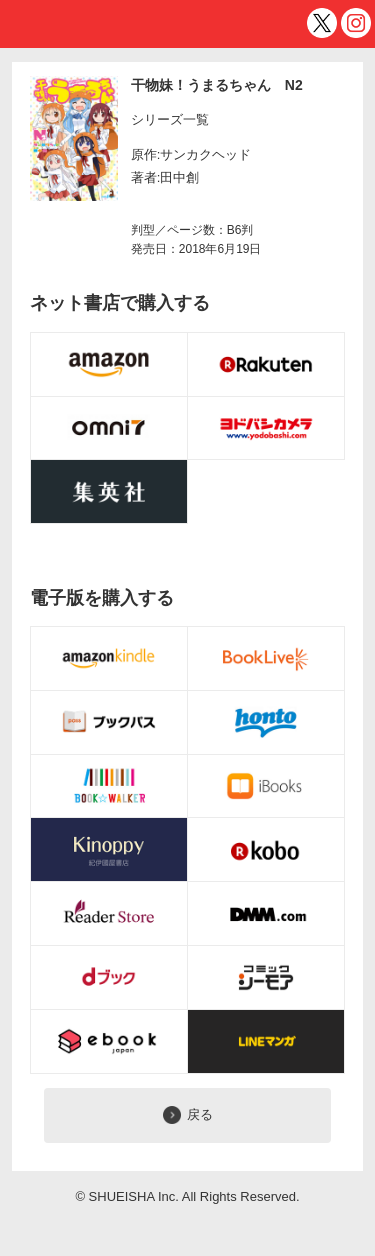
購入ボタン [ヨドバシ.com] (266, 429)
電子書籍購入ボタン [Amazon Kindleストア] (109, 659)
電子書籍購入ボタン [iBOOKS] (266, 787)
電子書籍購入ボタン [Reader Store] (109, 914)
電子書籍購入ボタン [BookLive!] (266, 659)
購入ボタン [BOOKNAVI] (109, 492)
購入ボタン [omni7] (109, 429)
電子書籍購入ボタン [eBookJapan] (109, 1042)
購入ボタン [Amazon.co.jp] (109, 365)
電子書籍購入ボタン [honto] (266, 723)
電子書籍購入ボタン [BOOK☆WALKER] (109, 787)
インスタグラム (356, 23)
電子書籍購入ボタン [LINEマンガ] (266, 1042)
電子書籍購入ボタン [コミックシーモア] (266, 978)
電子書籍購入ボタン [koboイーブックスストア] (266, 850)
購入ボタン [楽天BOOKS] (266, 365)
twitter (322, 23)
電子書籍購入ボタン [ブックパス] (109, 723)
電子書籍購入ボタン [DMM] (266, 914)
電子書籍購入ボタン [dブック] (109, 978)
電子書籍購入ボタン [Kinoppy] (109, 850)
